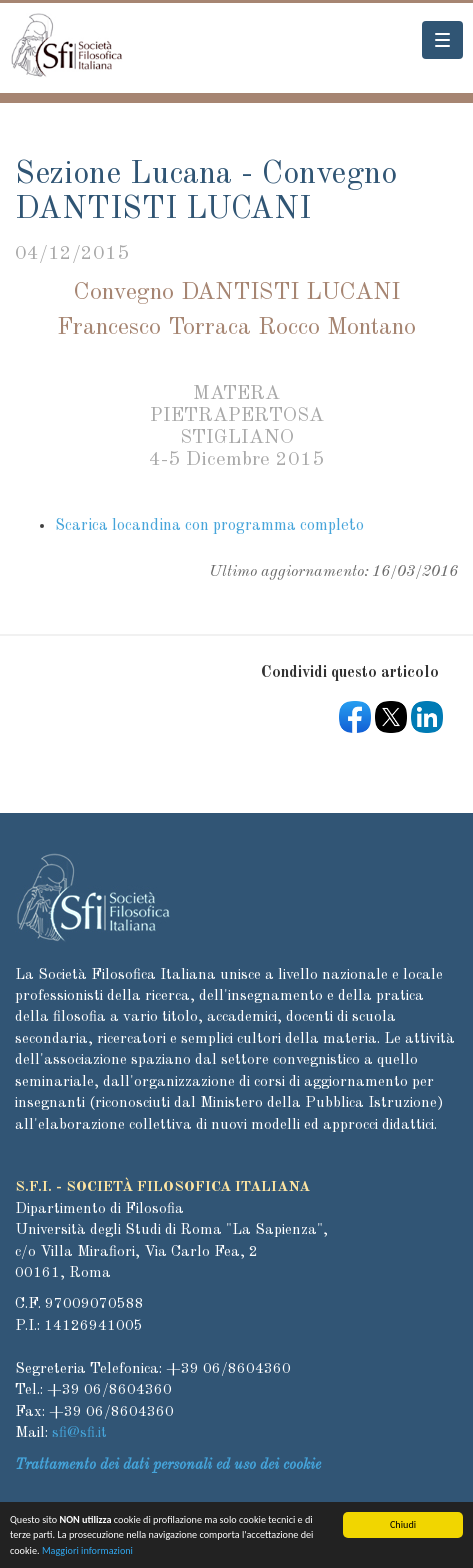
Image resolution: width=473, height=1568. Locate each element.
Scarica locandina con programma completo (209, 526)
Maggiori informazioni (87, 1553)
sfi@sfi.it (79, 1433)
